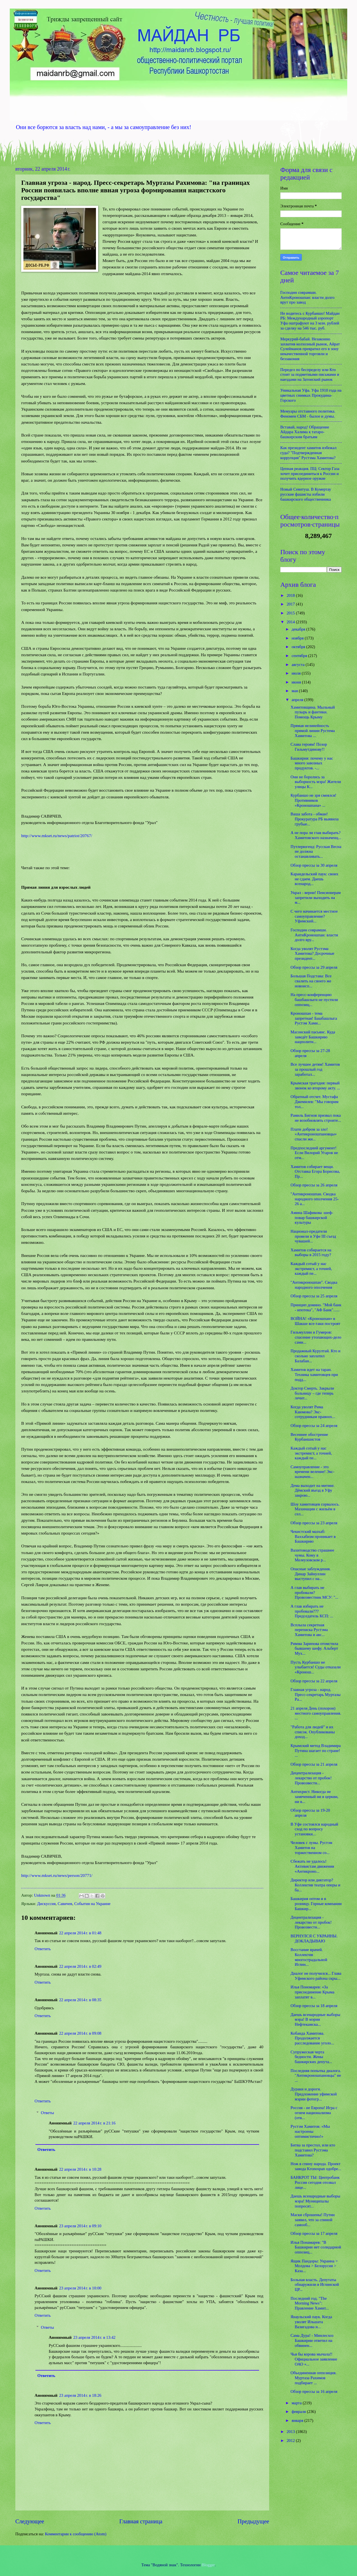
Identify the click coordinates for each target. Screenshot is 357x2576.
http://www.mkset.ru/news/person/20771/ (56, 1875)
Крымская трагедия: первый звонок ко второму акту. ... (315, 1085)
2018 (291, 595)
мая (295, 691)
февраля (299, 2411)
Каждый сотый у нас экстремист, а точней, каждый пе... (311, 1268)
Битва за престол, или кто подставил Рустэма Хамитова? (313, 2150)
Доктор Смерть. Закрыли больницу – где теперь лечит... (312, 1393)
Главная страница (140, 2521)
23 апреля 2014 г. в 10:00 (80, 2288)
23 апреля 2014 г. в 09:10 (80, 2226)
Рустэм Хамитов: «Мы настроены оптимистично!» (310, 2131)
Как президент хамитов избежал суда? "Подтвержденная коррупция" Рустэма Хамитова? (308, 452)
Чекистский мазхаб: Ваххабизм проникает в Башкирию (313, 1536)
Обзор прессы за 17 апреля (314, 2233)
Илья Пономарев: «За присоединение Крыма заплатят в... (312, 1992)
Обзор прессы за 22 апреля (314, 1681)
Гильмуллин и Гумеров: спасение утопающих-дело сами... (316, 1337)
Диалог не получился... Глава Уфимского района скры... (316, 1976)
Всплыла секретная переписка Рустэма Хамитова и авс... (309, 1630)
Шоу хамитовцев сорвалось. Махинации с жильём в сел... (315, 1509)
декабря (298, 629)
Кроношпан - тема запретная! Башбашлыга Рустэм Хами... (314, 1018)
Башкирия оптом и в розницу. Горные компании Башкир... (316, 1903)
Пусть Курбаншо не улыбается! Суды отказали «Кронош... (316, 1667)
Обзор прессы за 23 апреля (314, 1523)
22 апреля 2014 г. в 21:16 (94, 2123)
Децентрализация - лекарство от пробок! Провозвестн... (311, 1778)
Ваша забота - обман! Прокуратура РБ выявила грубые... (315, 819)
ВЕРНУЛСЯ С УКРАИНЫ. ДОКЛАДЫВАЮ (314, 1938)
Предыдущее (253, 2521)
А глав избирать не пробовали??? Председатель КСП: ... (312, 1611)
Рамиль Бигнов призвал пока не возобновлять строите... (316, 1118)
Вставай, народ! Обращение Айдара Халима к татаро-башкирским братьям (304, 432)
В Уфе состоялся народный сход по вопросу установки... (314, 1829)
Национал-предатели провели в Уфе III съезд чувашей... (313, 1236)
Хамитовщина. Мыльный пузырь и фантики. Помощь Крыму (313, 712)
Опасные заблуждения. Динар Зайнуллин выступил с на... (311, 1574)
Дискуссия (46, 1903)
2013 (291, 2431)
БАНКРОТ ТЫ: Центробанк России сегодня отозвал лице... (315, 2182)
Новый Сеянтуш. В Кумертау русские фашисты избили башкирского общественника (305, 494)
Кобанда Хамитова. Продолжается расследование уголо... (312, 2038)
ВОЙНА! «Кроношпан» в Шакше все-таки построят (315, 1321)
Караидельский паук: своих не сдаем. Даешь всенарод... (314, 879)
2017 (291, 604)
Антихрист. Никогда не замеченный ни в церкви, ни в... (314, 1796)
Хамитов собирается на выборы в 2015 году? (311, 1252)
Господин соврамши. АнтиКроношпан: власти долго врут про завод (307, 297)
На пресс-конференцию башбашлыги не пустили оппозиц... (314, 999)
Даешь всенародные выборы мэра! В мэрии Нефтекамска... (315, 2019)
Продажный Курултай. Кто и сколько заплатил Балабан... (316, 1356)
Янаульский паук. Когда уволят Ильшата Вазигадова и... (311, 2322)
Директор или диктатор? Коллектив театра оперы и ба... (315, 1885)
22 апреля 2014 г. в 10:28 (80, 2169)
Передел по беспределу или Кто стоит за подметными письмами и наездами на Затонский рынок (309, 374)
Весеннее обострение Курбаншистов (309, 1437)
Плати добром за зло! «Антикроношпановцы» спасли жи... (314, 1134)
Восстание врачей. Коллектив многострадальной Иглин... (309, 1957)
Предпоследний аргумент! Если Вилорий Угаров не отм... (314, 1153)
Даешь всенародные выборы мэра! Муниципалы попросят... (315, 2201)
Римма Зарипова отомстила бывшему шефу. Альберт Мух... (314, 1648)
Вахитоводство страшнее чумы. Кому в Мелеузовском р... (312, 1555)
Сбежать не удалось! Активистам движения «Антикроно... (312, 1866)
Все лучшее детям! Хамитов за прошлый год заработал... (315, 1069)
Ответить (43, 1949)
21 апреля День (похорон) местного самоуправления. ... (316, 1713)
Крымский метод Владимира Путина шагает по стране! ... (316, 1750)
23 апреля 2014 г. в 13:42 (94, 2337)
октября (298, 646)
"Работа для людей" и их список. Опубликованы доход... (313, 1732)
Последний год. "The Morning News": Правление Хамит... (310, 2303)
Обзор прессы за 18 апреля (314, 2005)
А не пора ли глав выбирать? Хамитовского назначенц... (316, 835)
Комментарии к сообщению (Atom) (75, 2534)
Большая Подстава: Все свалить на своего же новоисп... (311, 981)
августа (298, 664)
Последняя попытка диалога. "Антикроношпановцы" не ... (316, 2075)
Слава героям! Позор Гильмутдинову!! (309, 747)
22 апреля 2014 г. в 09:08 (80, 2033)
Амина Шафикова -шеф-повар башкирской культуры (312, 1217)
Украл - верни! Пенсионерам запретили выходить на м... (316, 897)
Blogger (208, 2565)
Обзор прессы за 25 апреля (314, 1296)
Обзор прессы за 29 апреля (314, 967)
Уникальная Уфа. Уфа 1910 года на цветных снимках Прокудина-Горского (310, 395)
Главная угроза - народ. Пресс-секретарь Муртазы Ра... (316, 1694)
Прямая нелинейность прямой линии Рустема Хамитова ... (313, 730)
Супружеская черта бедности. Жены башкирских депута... (311, 2057)
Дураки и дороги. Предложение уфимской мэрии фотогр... (314, 2094)
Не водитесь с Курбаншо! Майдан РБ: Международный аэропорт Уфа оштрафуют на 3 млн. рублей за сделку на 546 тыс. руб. (309, 320)
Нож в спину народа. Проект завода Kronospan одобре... (316, 2166)
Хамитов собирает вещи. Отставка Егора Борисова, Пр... (315, 1171)
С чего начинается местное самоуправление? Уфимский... (314, 916)
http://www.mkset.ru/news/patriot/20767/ (56, 835)
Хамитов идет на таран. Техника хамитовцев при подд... (314, 1374)
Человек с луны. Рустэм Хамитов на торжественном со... (311, 1847)
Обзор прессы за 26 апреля (314, 1185)
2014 (291, 622)
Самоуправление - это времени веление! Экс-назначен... (312, 1472)
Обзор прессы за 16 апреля (314, 2391)
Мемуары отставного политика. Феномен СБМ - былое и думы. (307, 413)
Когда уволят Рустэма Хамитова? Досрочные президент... (312, 953)
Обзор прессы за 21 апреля (314, 1764)
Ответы (47, 2112)
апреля (297, 699)
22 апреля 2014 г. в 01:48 (80, 1933)
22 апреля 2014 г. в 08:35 (80, 2000)
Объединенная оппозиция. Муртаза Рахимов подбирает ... (314, 2378)
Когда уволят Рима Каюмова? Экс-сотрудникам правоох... (313, 1412)
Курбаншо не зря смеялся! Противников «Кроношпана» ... (313, 800)
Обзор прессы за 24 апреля (314, 1425)
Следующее (29, 2521)
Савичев (65, 1903)
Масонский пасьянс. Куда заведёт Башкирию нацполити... (313, 1037)
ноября (298, 638)
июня (296, 682)
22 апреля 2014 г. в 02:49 (80, 1966)
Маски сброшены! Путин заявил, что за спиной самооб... (313, 2219)
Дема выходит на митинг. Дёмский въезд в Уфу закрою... (313, 1490)
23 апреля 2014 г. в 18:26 (80, 2395)
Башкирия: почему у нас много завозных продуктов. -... (312, 763)
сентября (299, 655)
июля (296, 673)
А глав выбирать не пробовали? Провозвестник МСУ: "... (314, 1592)
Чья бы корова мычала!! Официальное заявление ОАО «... (314, 2359)
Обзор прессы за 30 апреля (314, 865)
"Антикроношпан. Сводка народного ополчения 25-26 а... (315, 1199)
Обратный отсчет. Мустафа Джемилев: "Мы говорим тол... (315, 1101)
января (297, 2420)
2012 (291, 2440)
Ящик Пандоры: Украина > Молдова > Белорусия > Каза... (314, 2266)
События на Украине (92, 1903)
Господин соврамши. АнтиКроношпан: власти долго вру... (314, 935)
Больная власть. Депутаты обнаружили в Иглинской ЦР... (315, 2284)
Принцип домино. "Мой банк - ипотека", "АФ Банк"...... (316, 1307)
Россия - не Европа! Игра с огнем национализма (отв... (314, 2112)
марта (297, 2403)
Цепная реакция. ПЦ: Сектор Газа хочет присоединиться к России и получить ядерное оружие (309, 473)
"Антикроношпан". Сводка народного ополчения (314, 1285)
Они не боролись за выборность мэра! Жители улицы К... (316, 782)
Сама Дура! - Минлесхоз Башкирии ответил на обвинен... (312, 2340)
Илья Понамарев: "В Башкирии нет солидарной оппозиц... (316, 2247)
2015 (291, 613)
